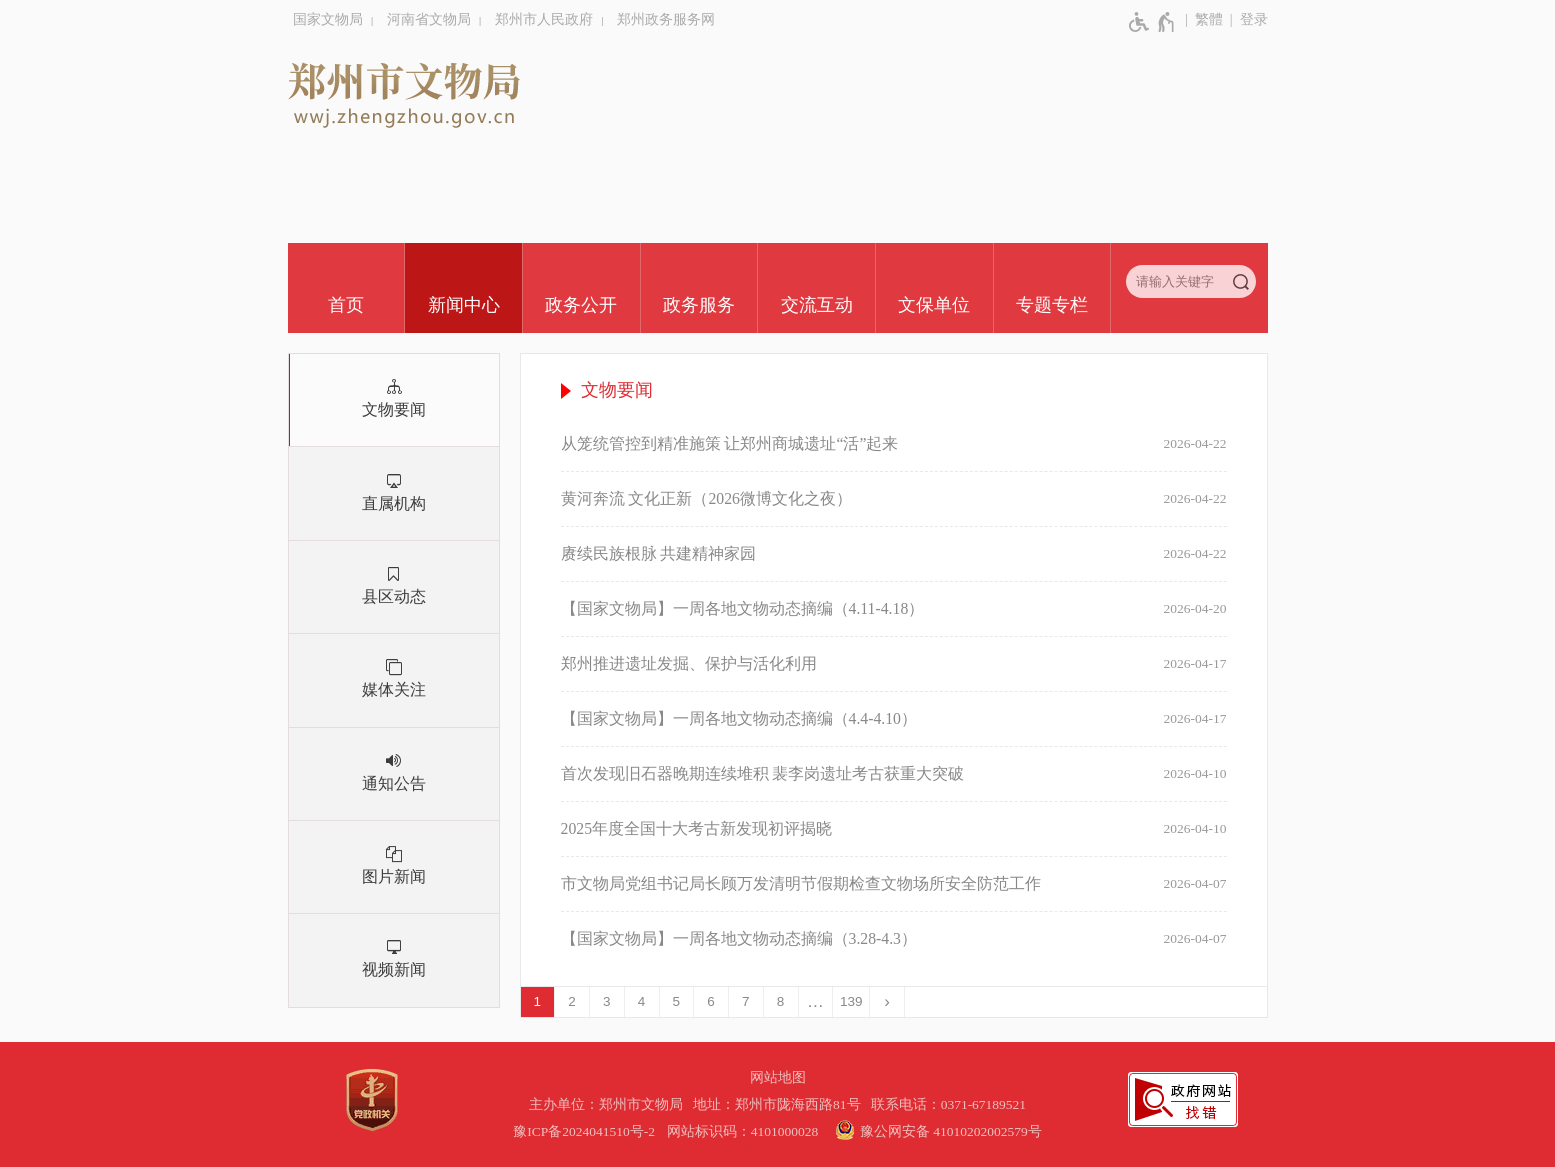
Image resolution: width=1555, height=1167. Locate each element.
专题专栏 (1052, 305)
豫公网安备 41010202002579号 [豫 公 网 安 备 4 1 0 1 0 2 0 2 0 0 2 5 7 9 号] (936, 1130)
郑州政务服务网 (666, 19)
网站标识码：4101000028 (744, 1131)
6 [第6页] (711, 1001)
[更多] (816, 1002)
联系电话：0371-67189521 (949, 1104)
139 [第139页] (851, 1001)
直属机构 (394, 503)
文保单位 (934, 305)
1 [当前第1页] (538, 1001)
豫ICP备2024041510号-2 (584, 1131)
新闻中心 (464, 305)
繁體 (1209, 19)
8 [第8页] (781, 1001)
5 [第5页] (677, 1001)
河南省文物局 (429, 19)
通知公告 (394, 783)
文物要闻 (394, 409)
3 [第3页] (607, 1001)
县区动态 (394, 596)
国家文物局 (328, 19)
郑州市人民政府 (544, 19)
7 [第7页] (746, 1001)
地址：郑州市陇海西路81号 (780, 1104)
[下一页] (887, 1002)
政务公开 (581, 305)
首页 (346, 305)
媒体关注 (394, 689)
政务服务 (699, 305)
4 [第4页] (642, 1001)
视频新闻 (394, 969)
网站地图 (778, 1077)
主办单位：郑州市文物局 (609, 1104)
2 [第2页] (572, 1001)
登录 (1254, 19)
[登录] (1245, 20)
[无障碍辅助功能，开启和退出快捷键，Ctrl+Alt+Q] (1152, 22)
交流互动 (817, 305)
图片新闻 (394, 876)
